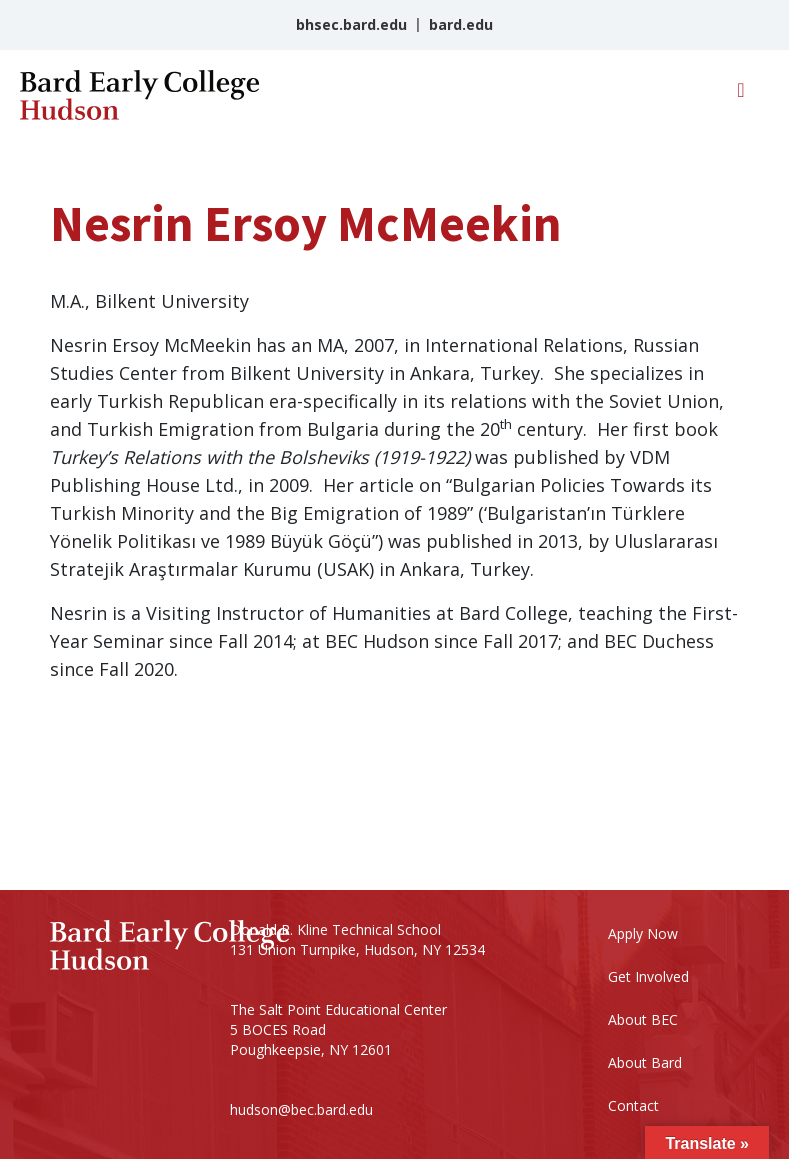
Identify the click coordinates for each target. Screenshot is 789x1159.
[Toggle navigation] (741, 95)
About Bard (645, 1062)
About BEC (643, 1019)
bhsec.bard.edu (351, 24)
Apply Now (643, 933)
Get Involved (648, 976)
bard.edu (461, 24)
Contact (633, 1105)
